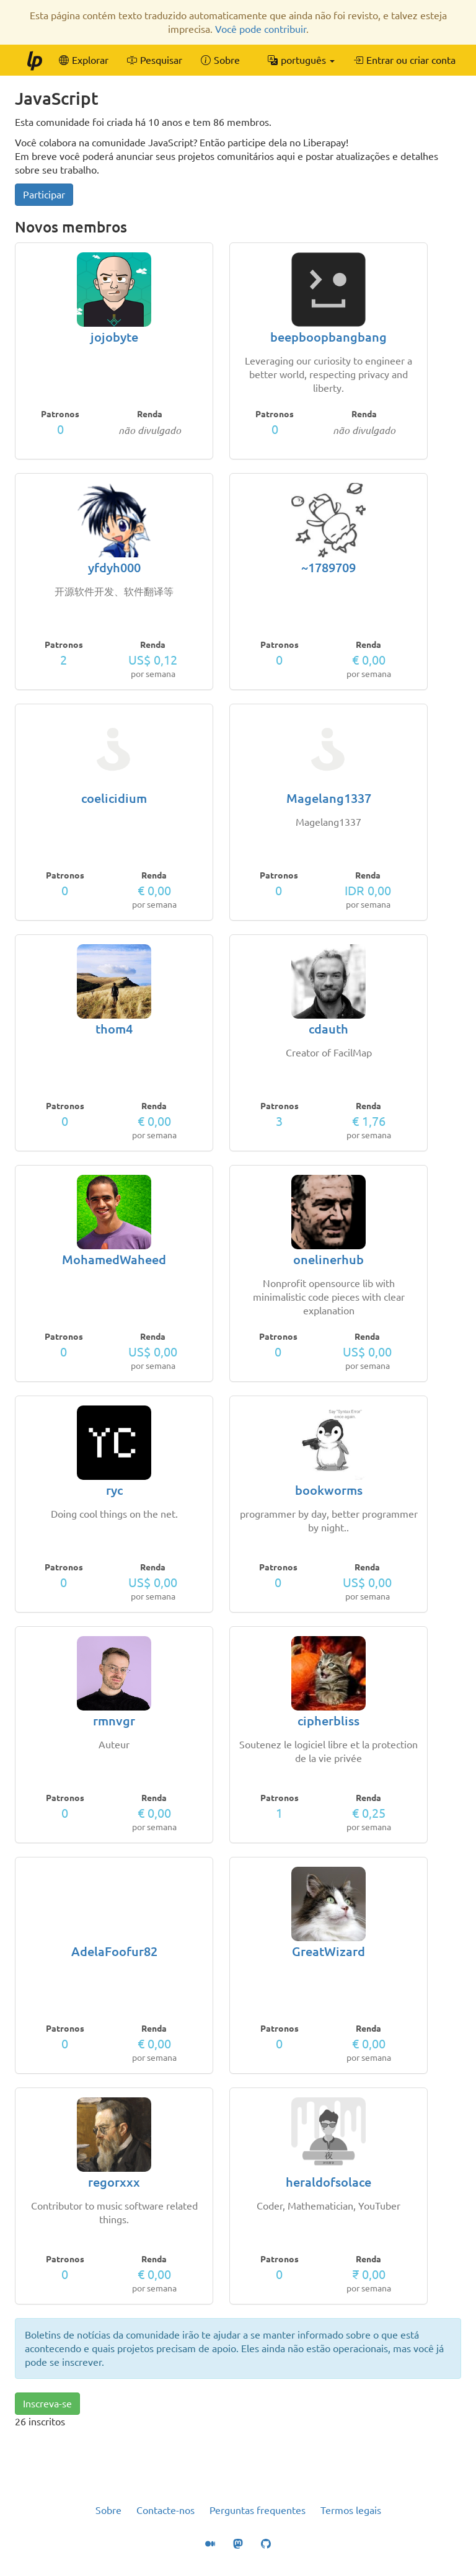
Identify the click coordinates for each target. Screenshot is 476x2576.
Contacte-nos (165, 2510)
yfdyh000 (114, 567)
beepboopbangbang (328, 337)
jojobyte (114, 337)
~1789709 (328, 567)
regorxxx (114, 2182)
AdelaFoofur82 (114, 1951)
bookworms (329, 1490)
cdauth (328, 1029)
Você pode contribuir (260, 29)
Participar (44, 194)
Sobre (108, 2510)
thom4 (114, 1029)
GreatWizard (328, 1951)
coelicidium (114, 798)
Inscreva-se (47, 2403)
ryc (114, 1490)
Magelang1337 (328, 798)
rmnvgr (114, 1721)
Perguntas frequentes (257, 2510)
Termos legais (350, 2510)
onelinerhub (328, 1259)
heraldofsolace (328, 2182)
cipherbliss (328, 1721)
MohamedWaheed (114, 1259)
